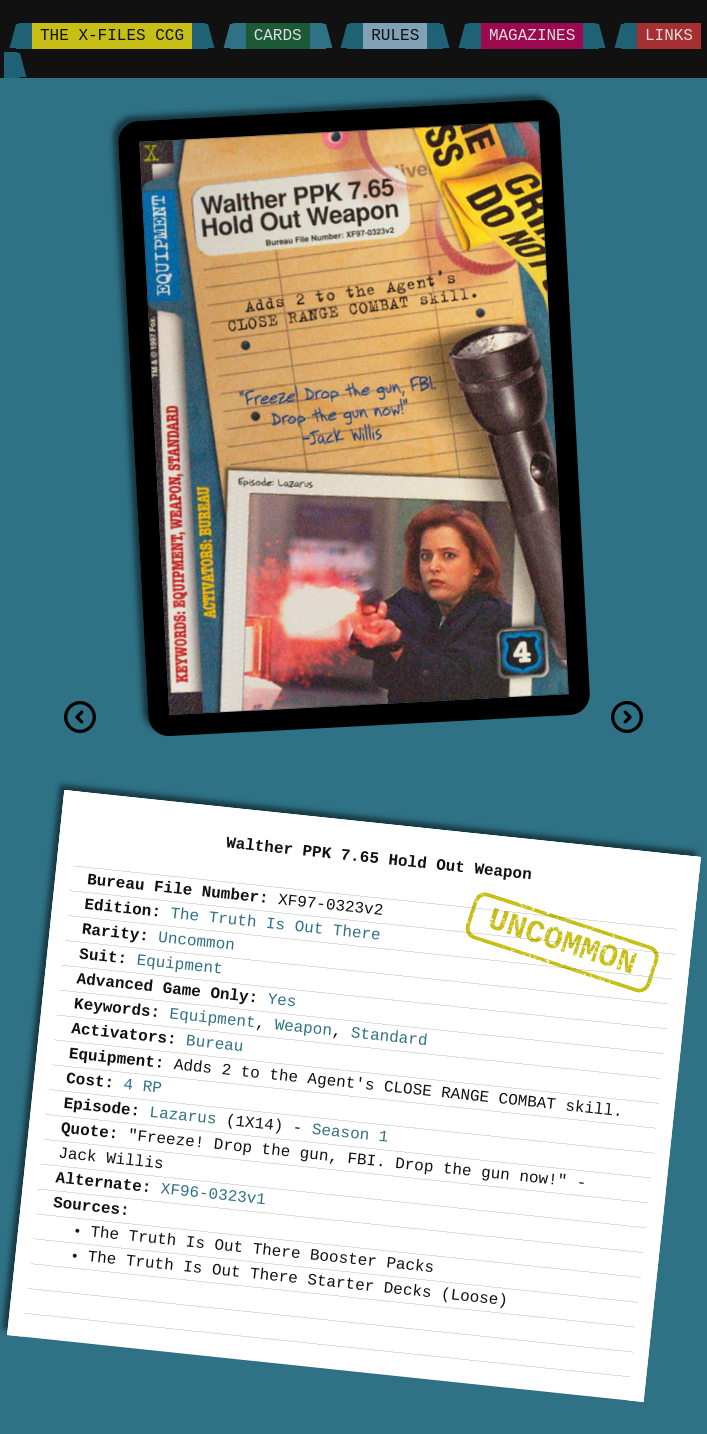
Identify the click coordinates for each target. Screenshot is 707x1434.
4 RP (142, 1087)
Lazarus (182, 1116)
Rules (395, 36)
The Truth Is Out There (275, 925)
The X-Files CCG (112, 36)
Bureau (214, 1044)
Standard (389, 1037)
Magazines (532, 36)
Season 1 (349, 1134)
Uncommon (562, 942)
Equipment (179, 964)
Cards (278, 36)
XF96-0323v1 (212, 1194)
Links (669, 36)
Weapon (302, 1028)
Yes (281, 1000)
